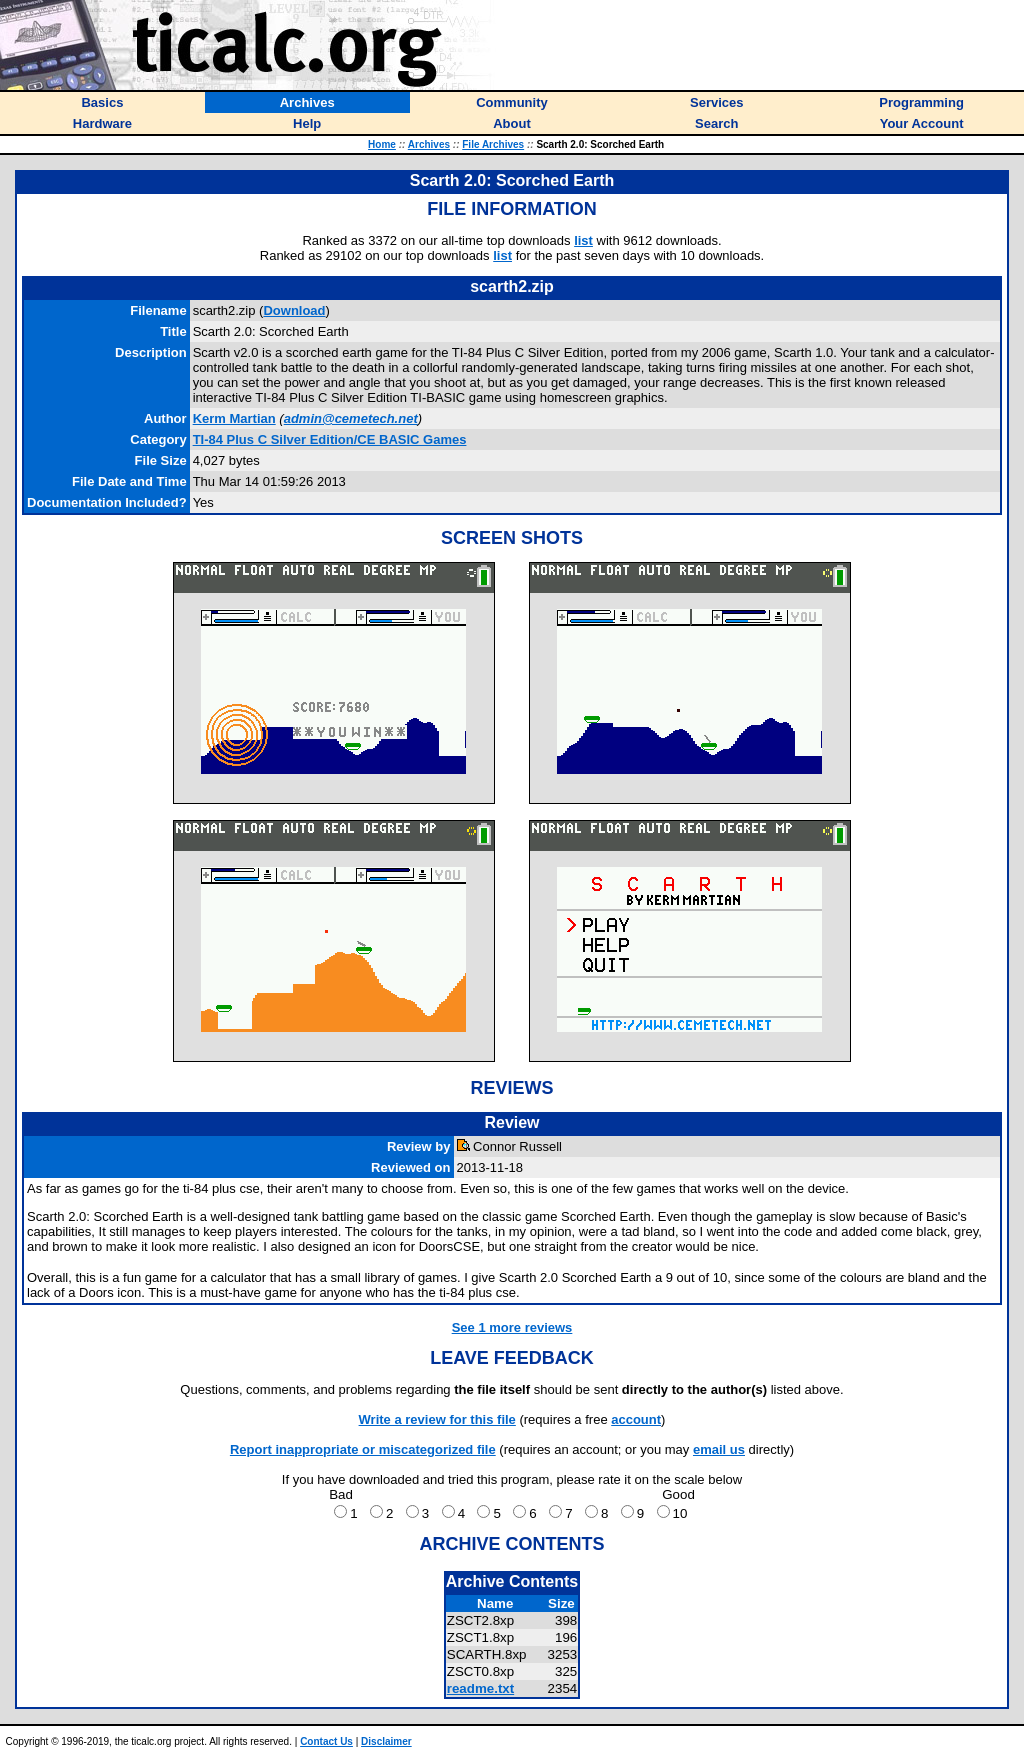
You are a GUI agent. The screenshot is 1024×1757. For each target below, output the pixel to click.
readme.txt (480, 1688)
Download (294, 310)
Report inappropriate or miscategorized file (363, 1449)
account (636, 1419)
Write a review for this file (437, 1419)
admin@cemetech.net (351, 418)
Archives (429, 144)
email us (719, 1449)
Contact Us (326, 1741)
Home (382, 144)
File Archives (493, 144)
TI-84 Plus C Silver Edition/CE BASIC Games (330, 439)
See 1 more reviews (512, 1327)
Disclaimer (386, 1741)
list (583, 240)
